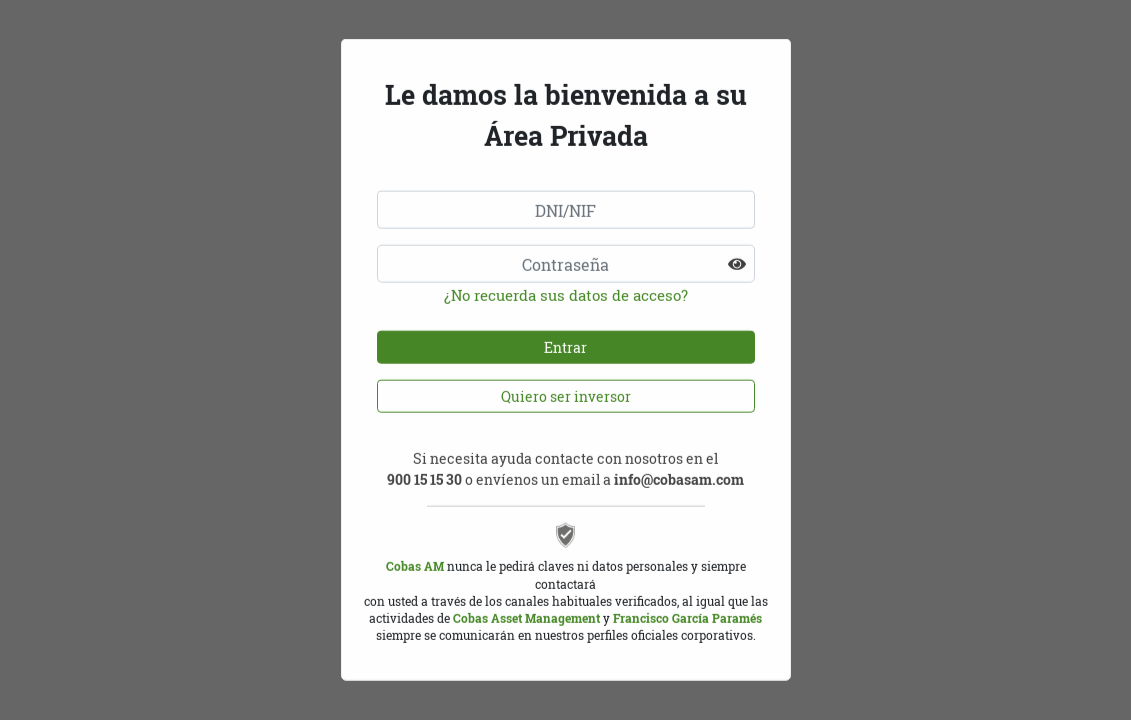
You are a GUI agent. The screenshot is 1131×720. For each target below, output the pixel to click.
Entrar (565, 337)
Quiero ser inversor (566, 386)
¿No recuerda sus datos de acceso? (566, 285)
